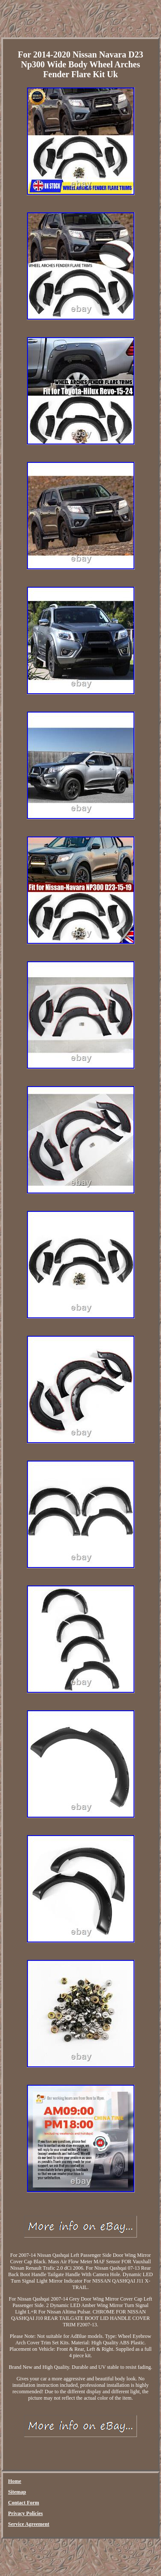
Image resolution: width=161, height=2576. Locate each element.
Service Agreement (28, 2524)
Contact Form (23, 2503)
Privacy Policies (25, 2513)
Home (14, 2481)
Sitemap (17, 2492)
